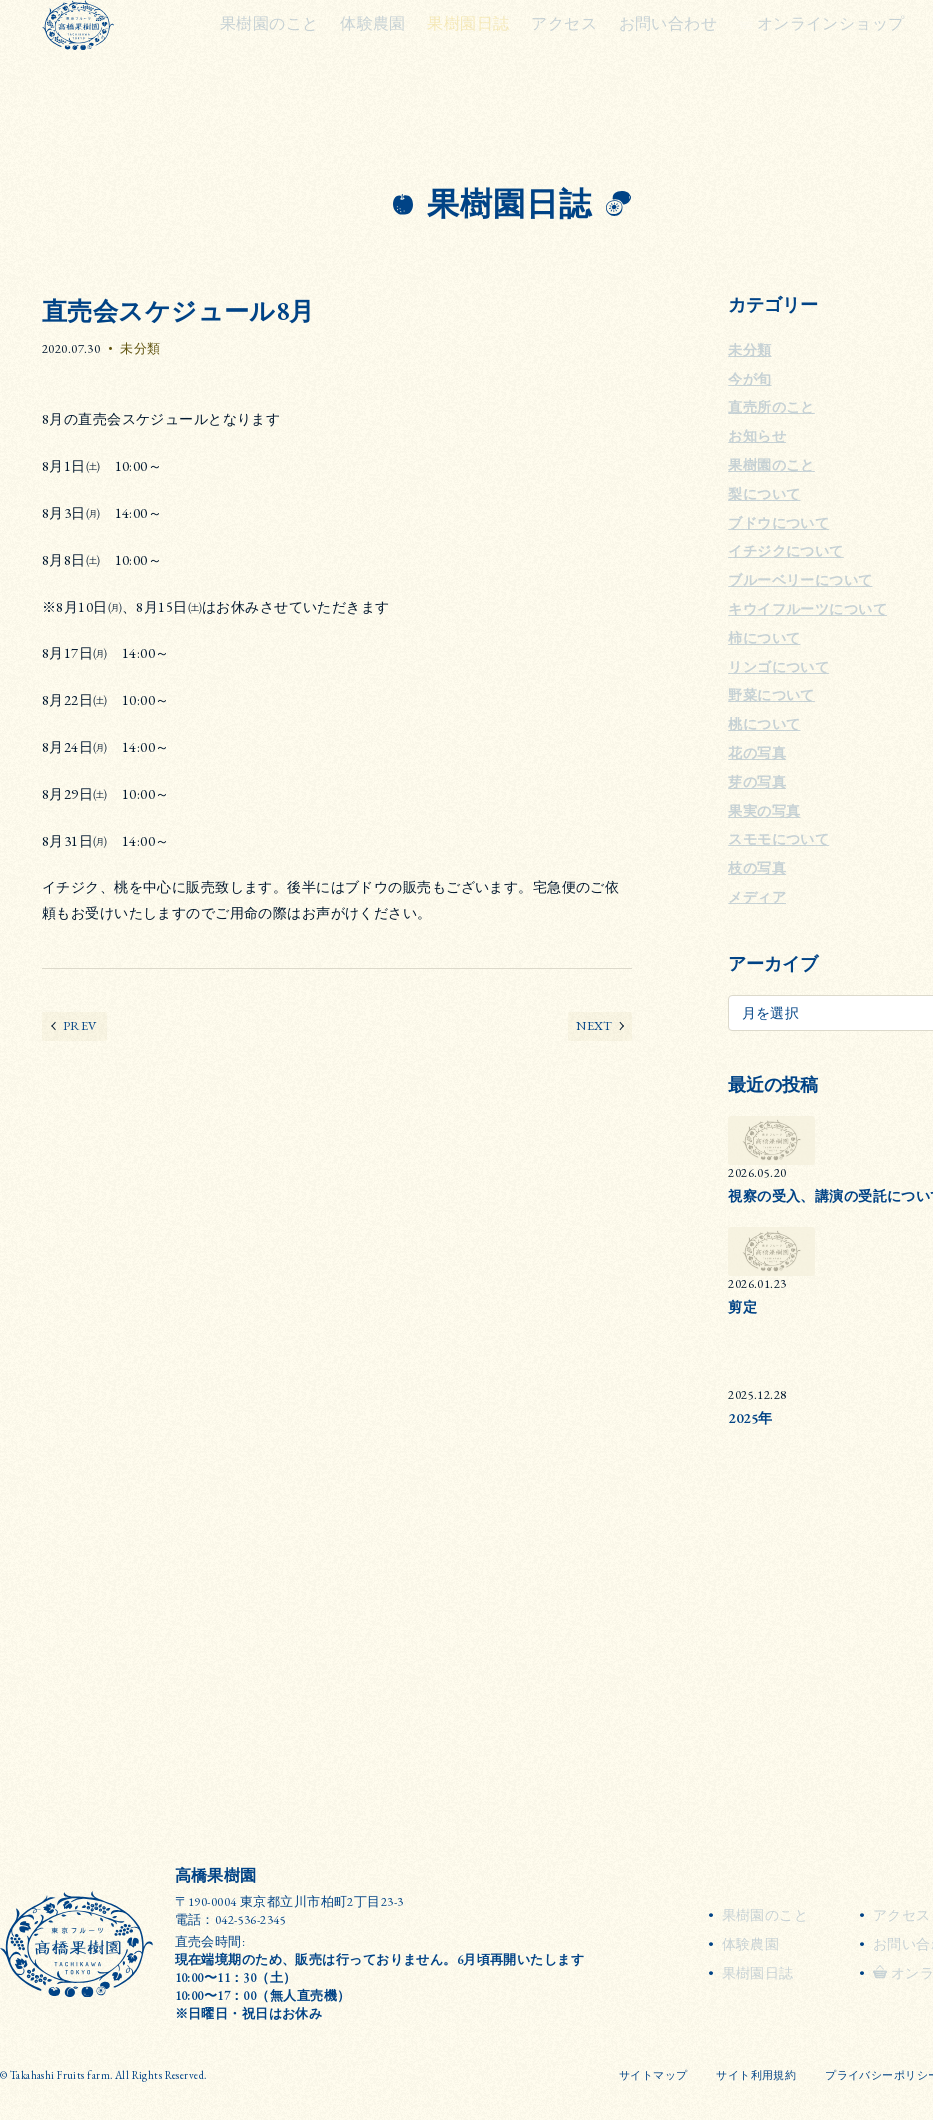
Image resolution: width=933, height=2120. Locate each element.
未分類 (140, 348)
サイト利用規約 (756, 2075)
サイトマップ (653, 2075)
